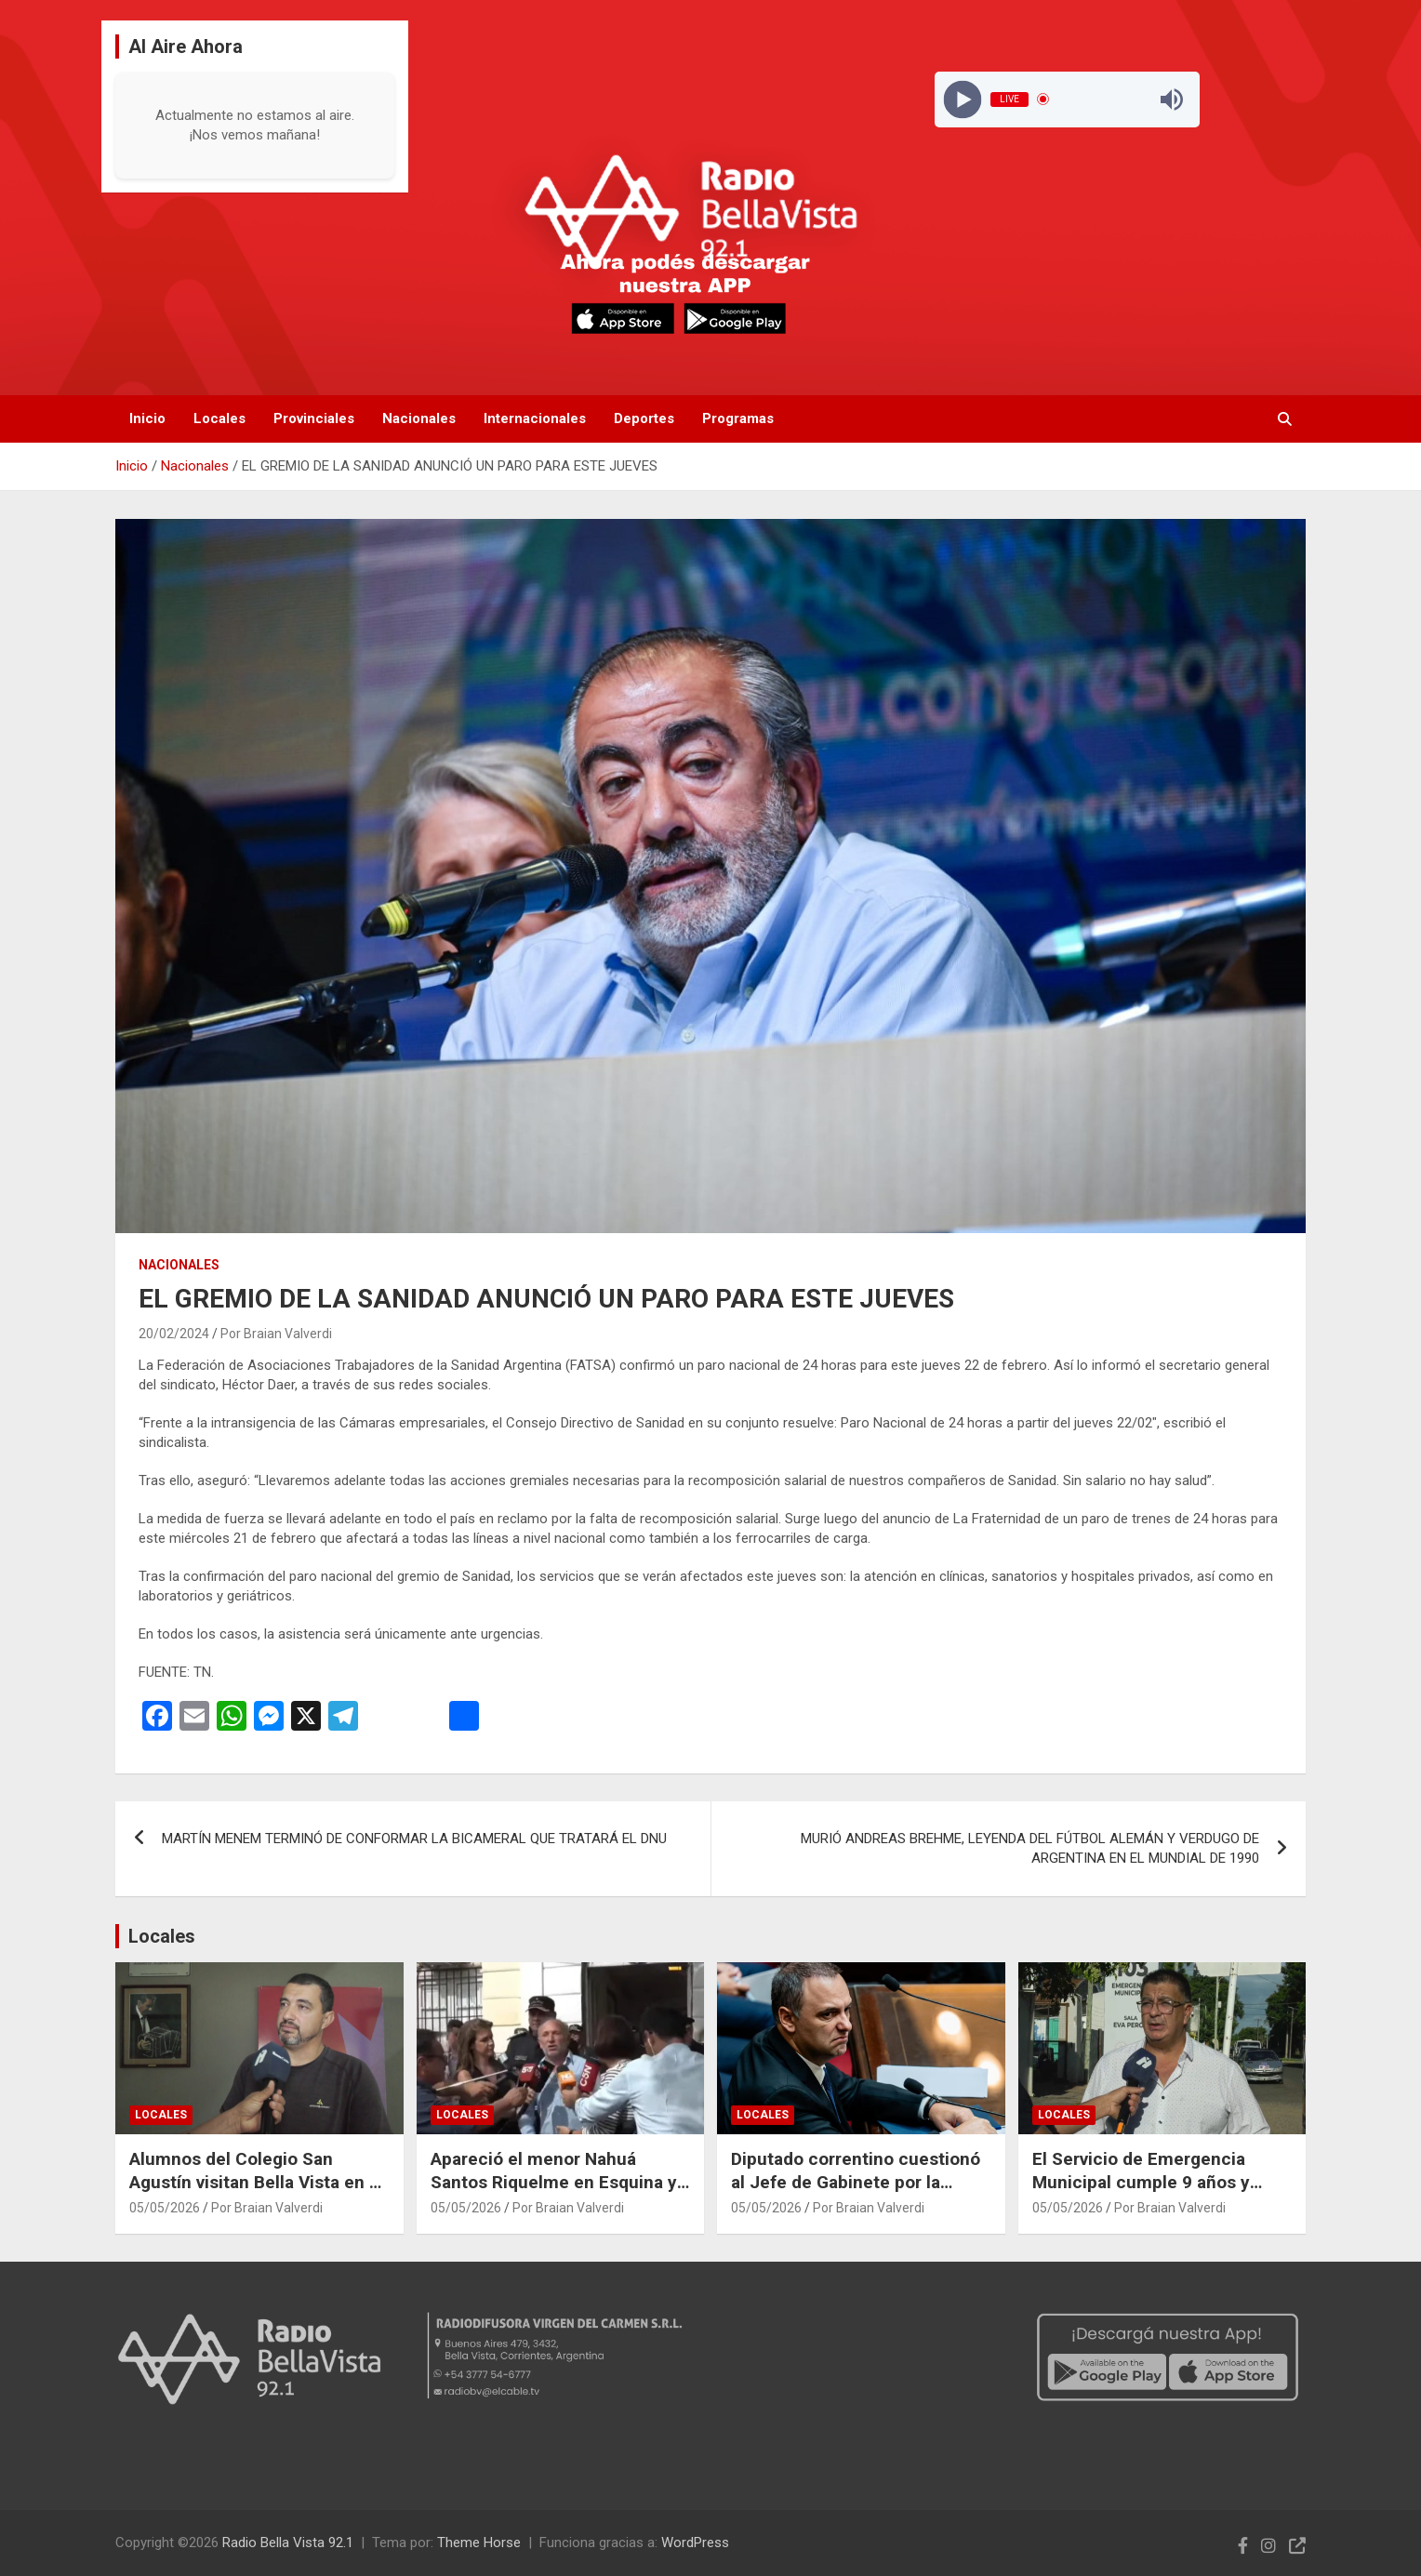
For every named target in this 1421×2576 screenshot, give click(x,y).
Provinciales (313, 418)
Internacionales (535, 418)
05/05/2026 (164, 2207)
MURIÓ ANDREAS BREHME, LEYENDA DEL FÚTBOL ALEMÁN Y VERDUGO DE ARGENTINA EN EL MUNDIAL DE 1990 (1030, 1848)
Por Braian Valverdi (276, 1333)
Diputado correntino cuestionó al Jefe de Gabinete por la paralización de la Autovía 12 (855, 2181)
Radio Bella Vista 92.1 (287, 2542)
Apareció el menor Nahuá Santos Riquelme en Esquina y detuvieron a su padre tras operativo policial (554, 2193)
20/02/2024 (174, 1333)
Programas (738, 418)
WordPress (695, 2542)
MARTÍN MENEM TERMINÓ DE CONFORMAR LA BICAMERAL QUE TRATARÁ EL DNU (414, 1838)
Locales (219, 418)
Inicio (147, 418)
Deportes (644, 418)
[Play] (962, 99)
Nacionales (419, 418)
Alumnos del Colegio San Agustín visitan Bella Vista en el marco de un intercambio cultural (256, 2193)
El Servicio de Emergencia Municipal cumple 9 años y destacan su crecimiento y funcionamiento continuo (1141, 2193)
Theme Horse (479, 2542)
